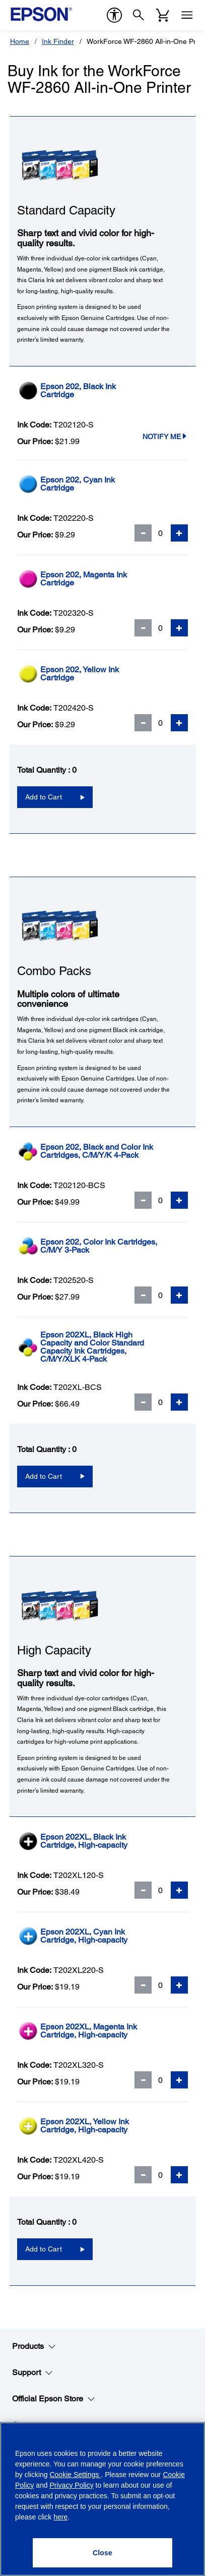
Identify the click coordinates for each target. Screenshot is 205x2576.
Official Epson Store (53, 2398)
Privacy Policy (72, 2485)
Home (19, 41)
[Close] (103, 2552)
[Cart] (163, 15)
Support (32, 2372)
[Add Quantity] (179, 533)
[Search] (138, 15)
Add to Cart (43, 797)
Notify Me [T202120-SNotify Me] (165, 437)
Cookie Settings (75, 2475)
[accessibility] (114, 15)
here (60, 2517)
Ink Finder (58, 41)
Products (34, 2346)
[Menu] (187, 15)
